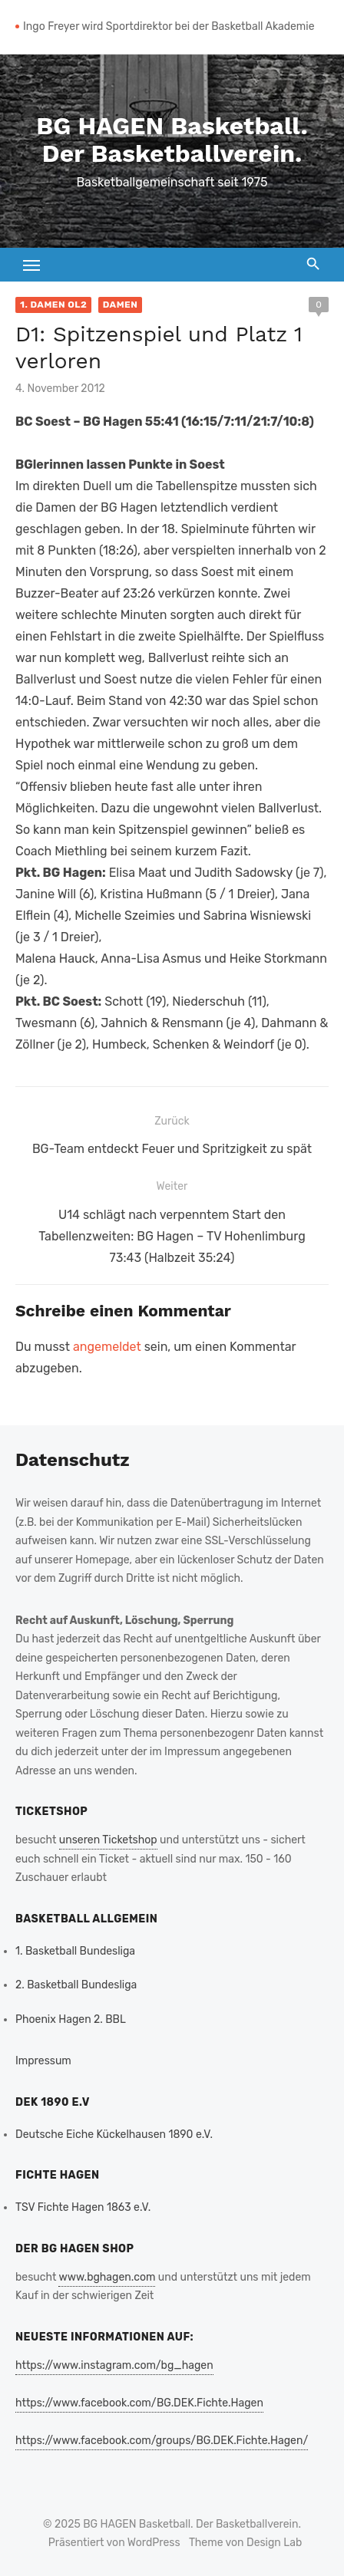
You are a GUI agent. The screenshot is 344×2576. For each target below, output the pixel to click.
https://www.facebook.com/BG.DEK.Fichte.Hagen (139, 2403)
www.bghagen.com (106, 2277)
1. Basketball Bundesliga (75, 1951)
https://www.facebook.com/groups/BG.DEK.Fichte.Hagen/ (161, 2440)
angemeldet (107, 1346)
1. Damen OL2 (53, 304)
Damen (120, 304)
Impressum (43, 2060)
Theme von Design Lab (245, 2542)
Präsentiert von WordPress (114, 2542)
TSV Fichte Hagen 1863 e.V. (82, 2207)
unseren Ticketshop (108, 1839)
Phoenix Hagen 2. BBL (70, 2019)
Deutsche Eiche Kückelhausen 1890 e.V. (114, 2134)
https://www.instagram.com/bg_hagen (114, 2365)
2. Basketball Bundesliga (76, 1984)
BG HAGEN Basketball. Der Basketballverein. (172, 139)
